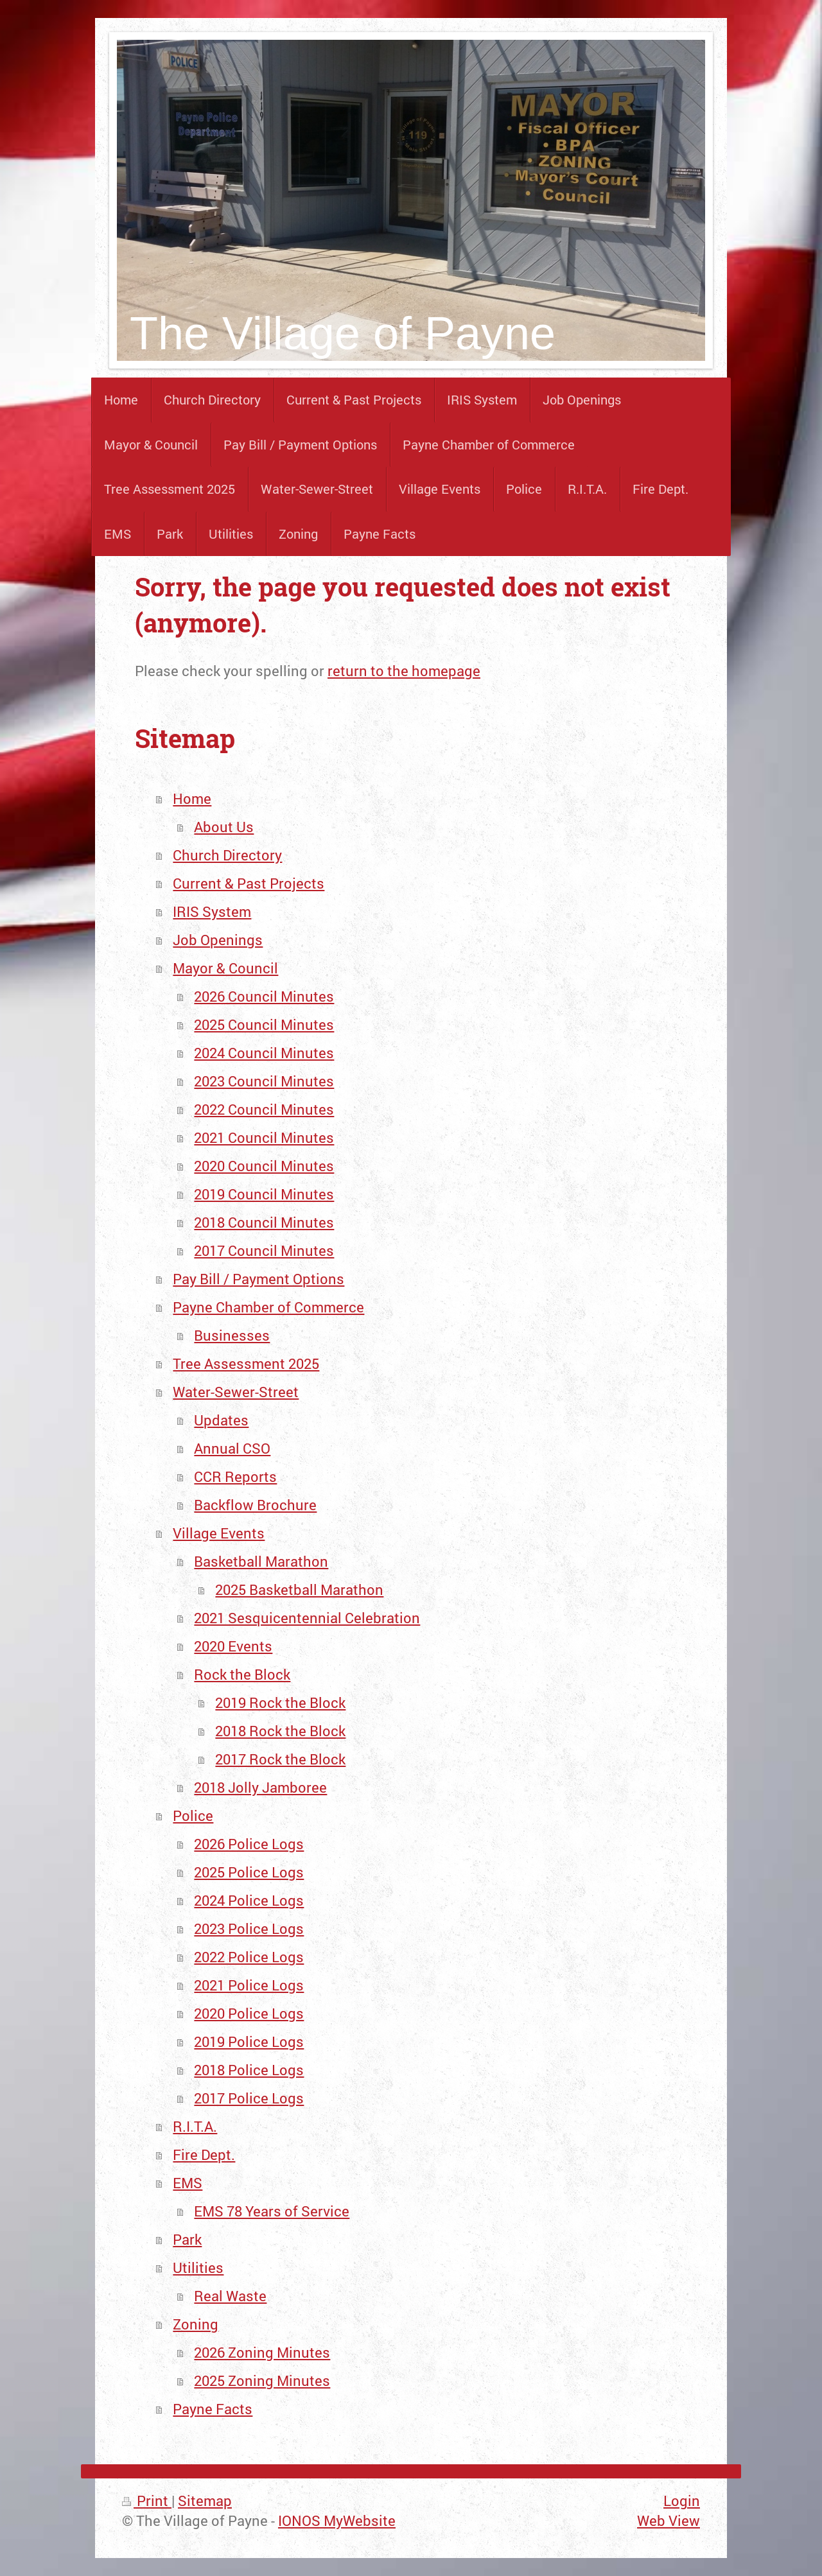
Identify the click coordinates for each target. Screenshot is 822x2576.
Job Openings (218, 939)
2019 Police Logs (249, 2041)
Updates (221, 1420)
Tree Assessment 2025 (246, 1363)
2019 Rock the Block (280, 1702)
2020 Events (233, 1646)
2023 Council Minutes (264, 1081)
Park (187, 2239)
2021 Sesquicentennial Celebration (307, 1617)
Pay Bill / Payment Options (258, 1278)
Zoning (195, 2324)
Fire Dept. (204, 2154)
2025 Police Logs (249, 1872)
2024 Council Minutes (264, 1052)
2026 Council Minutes (264, 996)
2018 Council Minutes (264, 1222)
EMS (187, 2182)
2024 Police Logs (249, 1900)
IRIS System (212, 911)
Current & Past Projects (248, 883)
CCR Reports (235, 1476)
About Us (224, 826)
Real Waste (230, 2295)
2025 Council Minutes (264, 1024)
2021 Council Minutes (264, 1137)
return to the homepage (404, 670)
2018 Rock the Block (280, 1730)
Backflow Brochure (255, 1504)
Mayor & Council (225, 968)
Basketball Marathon (261, 1561)
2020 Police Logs (249, 2013)
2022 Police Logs (249, 1956)
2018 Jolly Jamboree (260, 1787)
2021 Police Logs (249, 1985)
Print (146, 2500)
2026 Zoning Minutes (262, 2352)
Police (193, 1815)
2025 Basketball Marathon (299, 1589)
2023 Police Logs (249, 1928)
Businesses (232, 1335)
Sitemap (205, 2500)
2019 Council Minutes (264, 1194)
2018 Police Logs (249, 2069)
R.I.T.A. (195, 2126)
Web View (668, 2520)
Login (681, 2500)
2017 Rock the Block (280, 1759)
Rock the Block (242, 1674)
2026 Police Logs (249, 1843)
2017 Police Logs (249, 2098)
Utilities (198, 2267)
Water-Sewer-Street (236, 1391)
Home (192, 798)
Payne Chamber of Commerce (268, 1307)
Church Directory (227, 855)
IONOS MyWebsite (337, 2520)
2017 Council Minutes (264, 1250)
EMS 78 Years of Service (271, 2211)
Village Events (219, 1533)
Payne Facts (212, 2408)
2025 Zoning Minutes (262, 2380)
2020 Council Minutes (264, 1165)
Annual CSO (232, 1448)
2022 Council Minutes (264, 1109)
